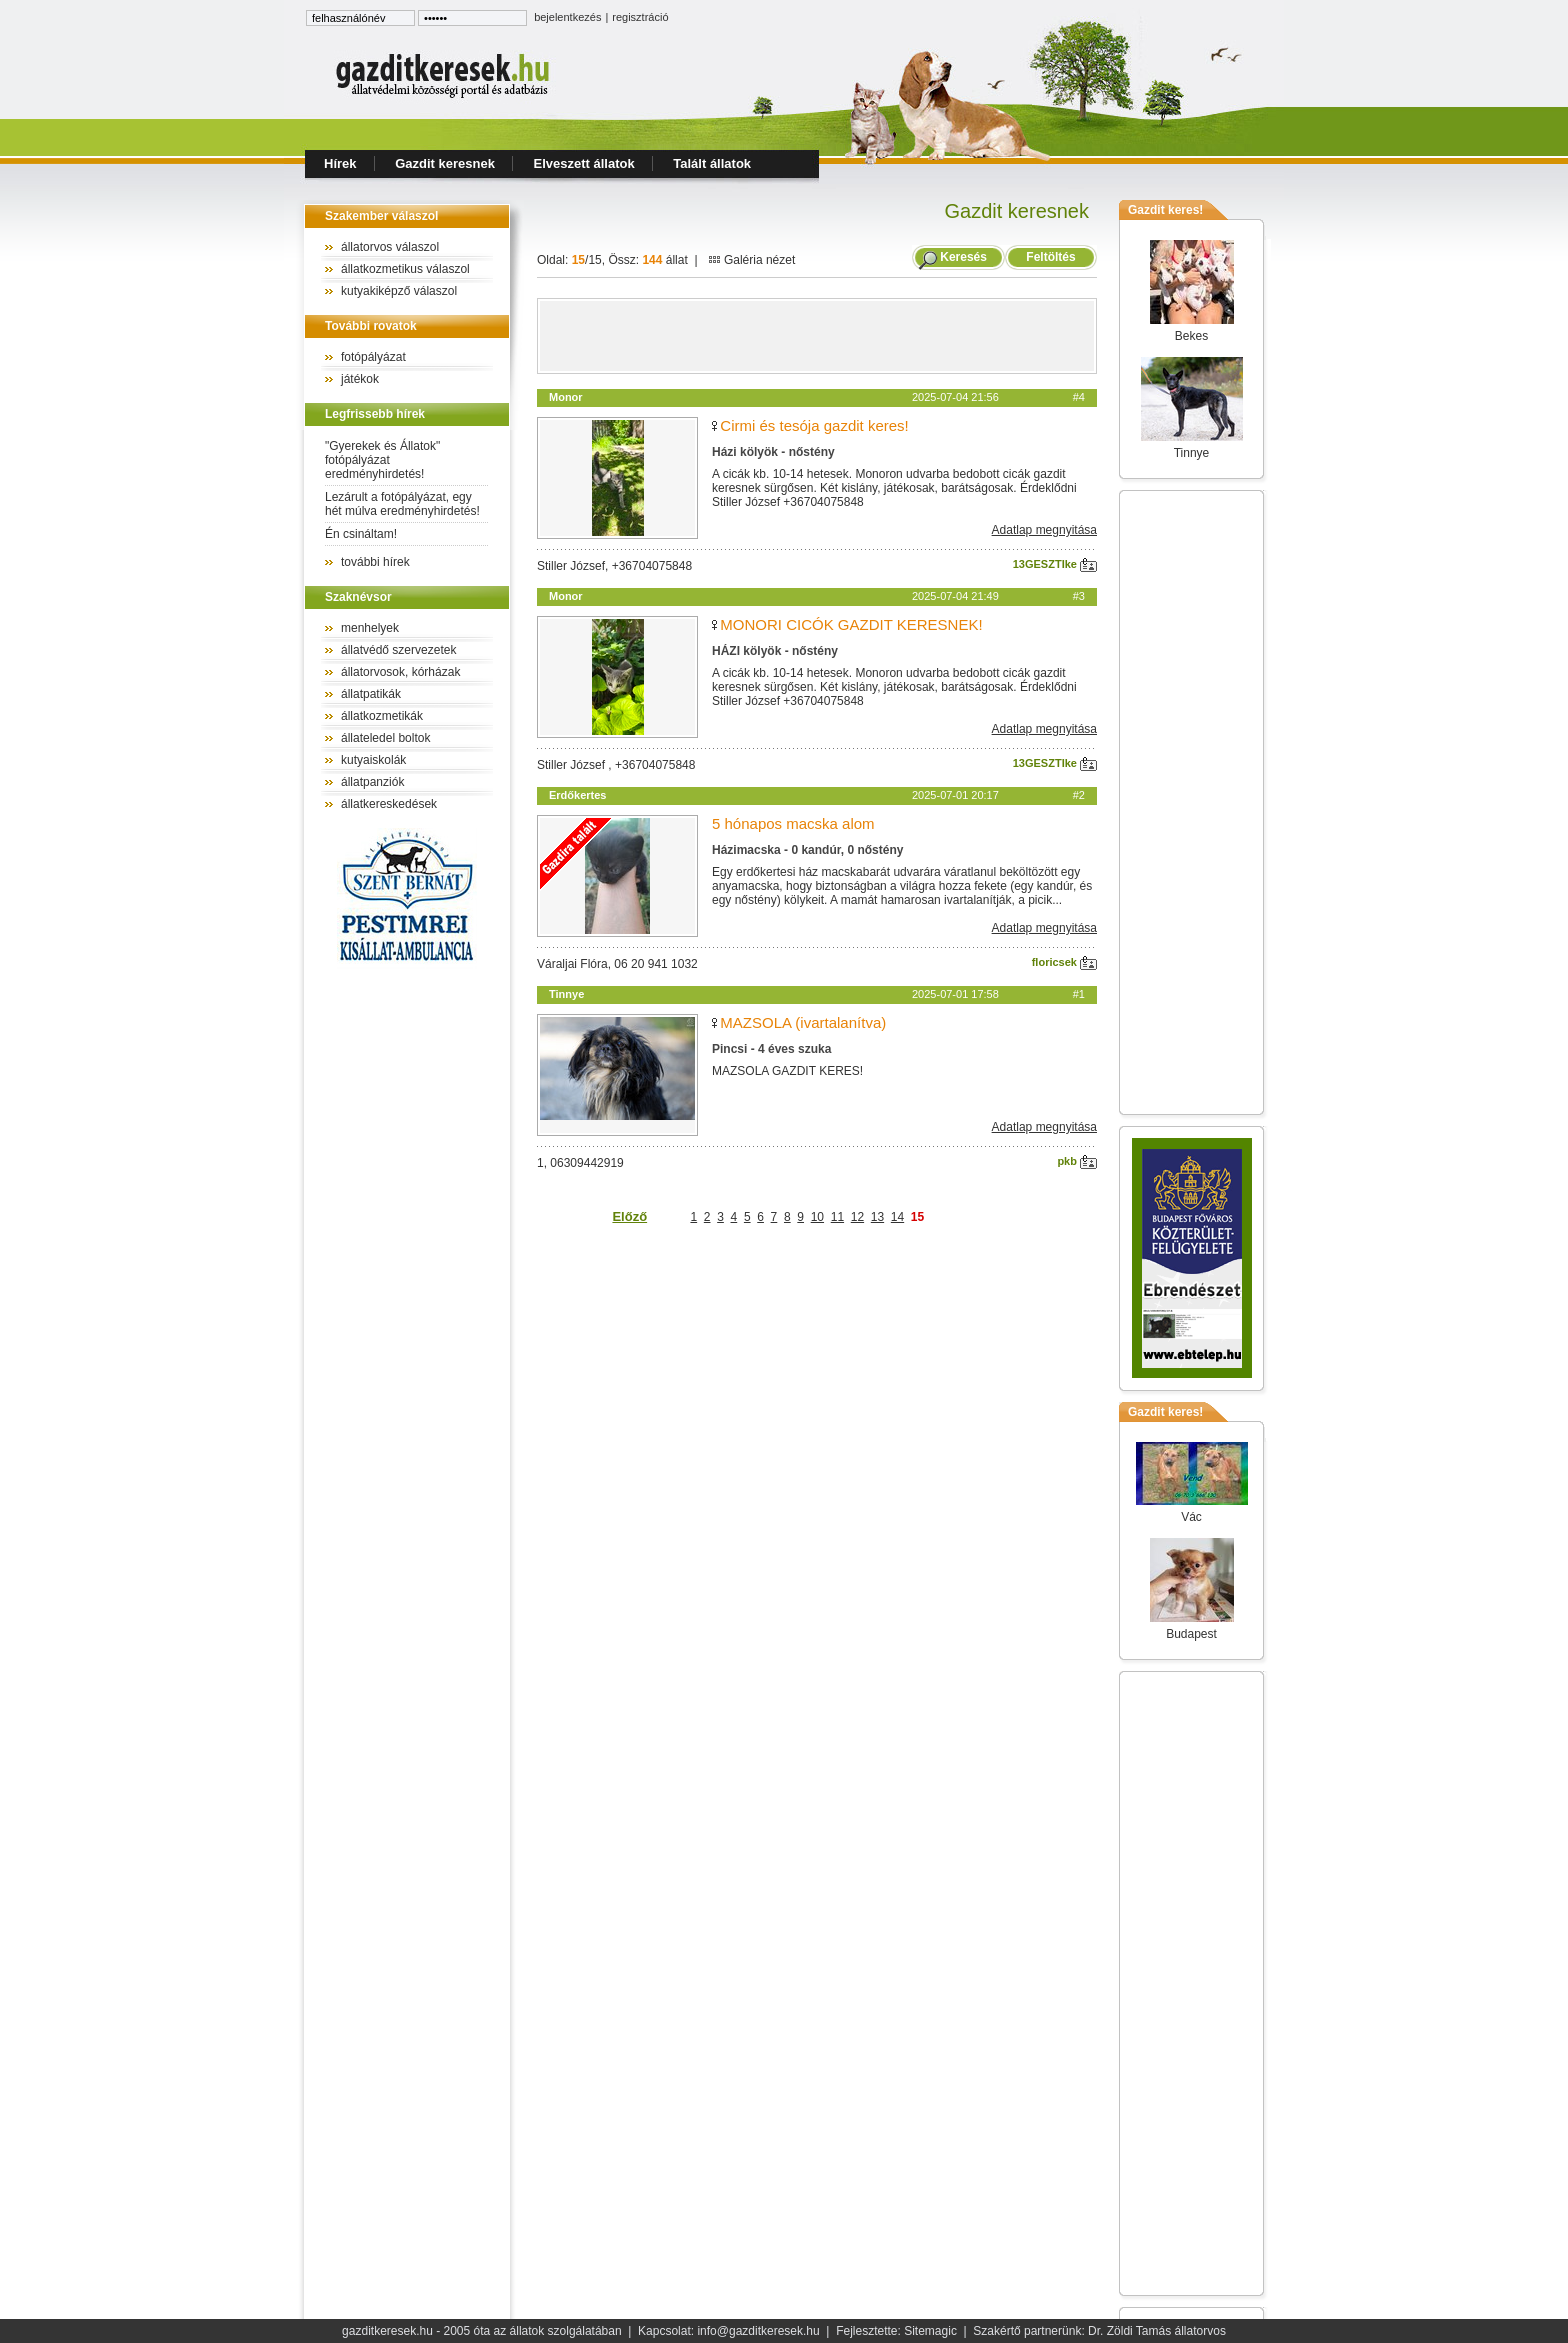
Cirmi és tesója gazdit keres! (814, 425)
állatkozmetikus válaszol (405, 269)
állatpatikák (371, 694)
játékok (360, 379)
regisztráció (640, 17)
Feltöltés (1051, 257)
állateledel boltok (385, 738)
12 (857, 1217)
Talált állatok (712, 163)
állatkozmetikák (382, 716)
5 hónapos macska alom (793, 823)
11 (837, 1217)
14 (897, 1217)
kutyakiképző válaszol (399, 291)
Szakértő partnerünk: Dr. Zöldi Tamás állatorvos (1099, 2331)
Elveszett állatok (584, 163)
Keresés (963, 257)
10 (817, 1217)
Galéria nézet (752, 260)
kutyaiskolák (373, 760)
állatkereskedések (389, 804)
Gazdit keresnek (445, 163)
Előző (629, 1216)
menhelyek (370, 628)
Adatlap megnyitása (1044, 530)
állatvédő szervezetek (398, 650)
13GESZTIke (1055, 564)
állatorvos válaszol (390, 247)
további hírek (375, 562)
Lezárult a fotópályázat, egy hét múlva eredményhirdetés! (402, 504)
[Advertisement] (817, 336)
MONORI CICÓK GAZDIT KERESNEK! (851, 624)
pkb (1077, 1161)
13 (877, 1217)
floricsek (1064, 962)
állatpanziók (372, 782)
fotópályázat (373, 357)
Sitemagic (930, 2331)
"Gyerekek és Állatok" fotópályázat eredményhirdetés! (382, 460)
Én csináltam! (361, 534)
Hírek (340, 163)
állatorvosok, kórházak (400, 672)
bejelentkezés (567, 17)
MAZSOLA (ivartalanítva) (803, 1022)
